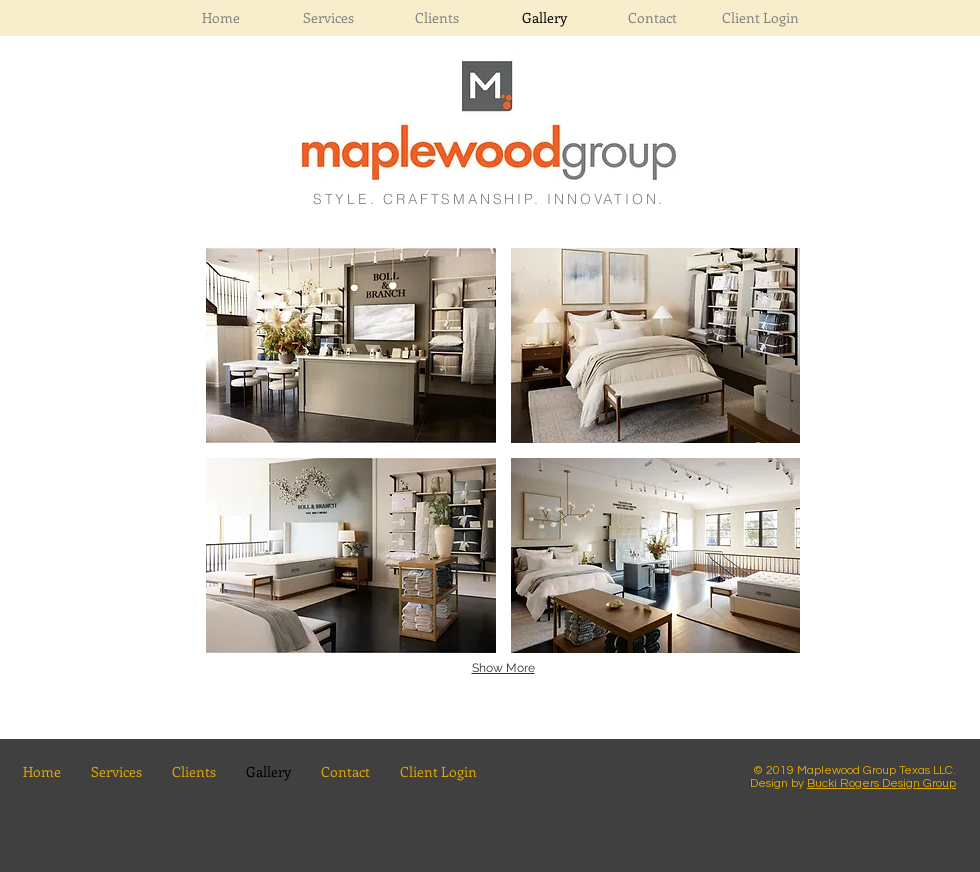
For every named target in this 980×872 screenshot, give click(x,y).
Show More (503, 668)
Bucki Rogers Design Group (881, 783)
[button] (351, 345)
